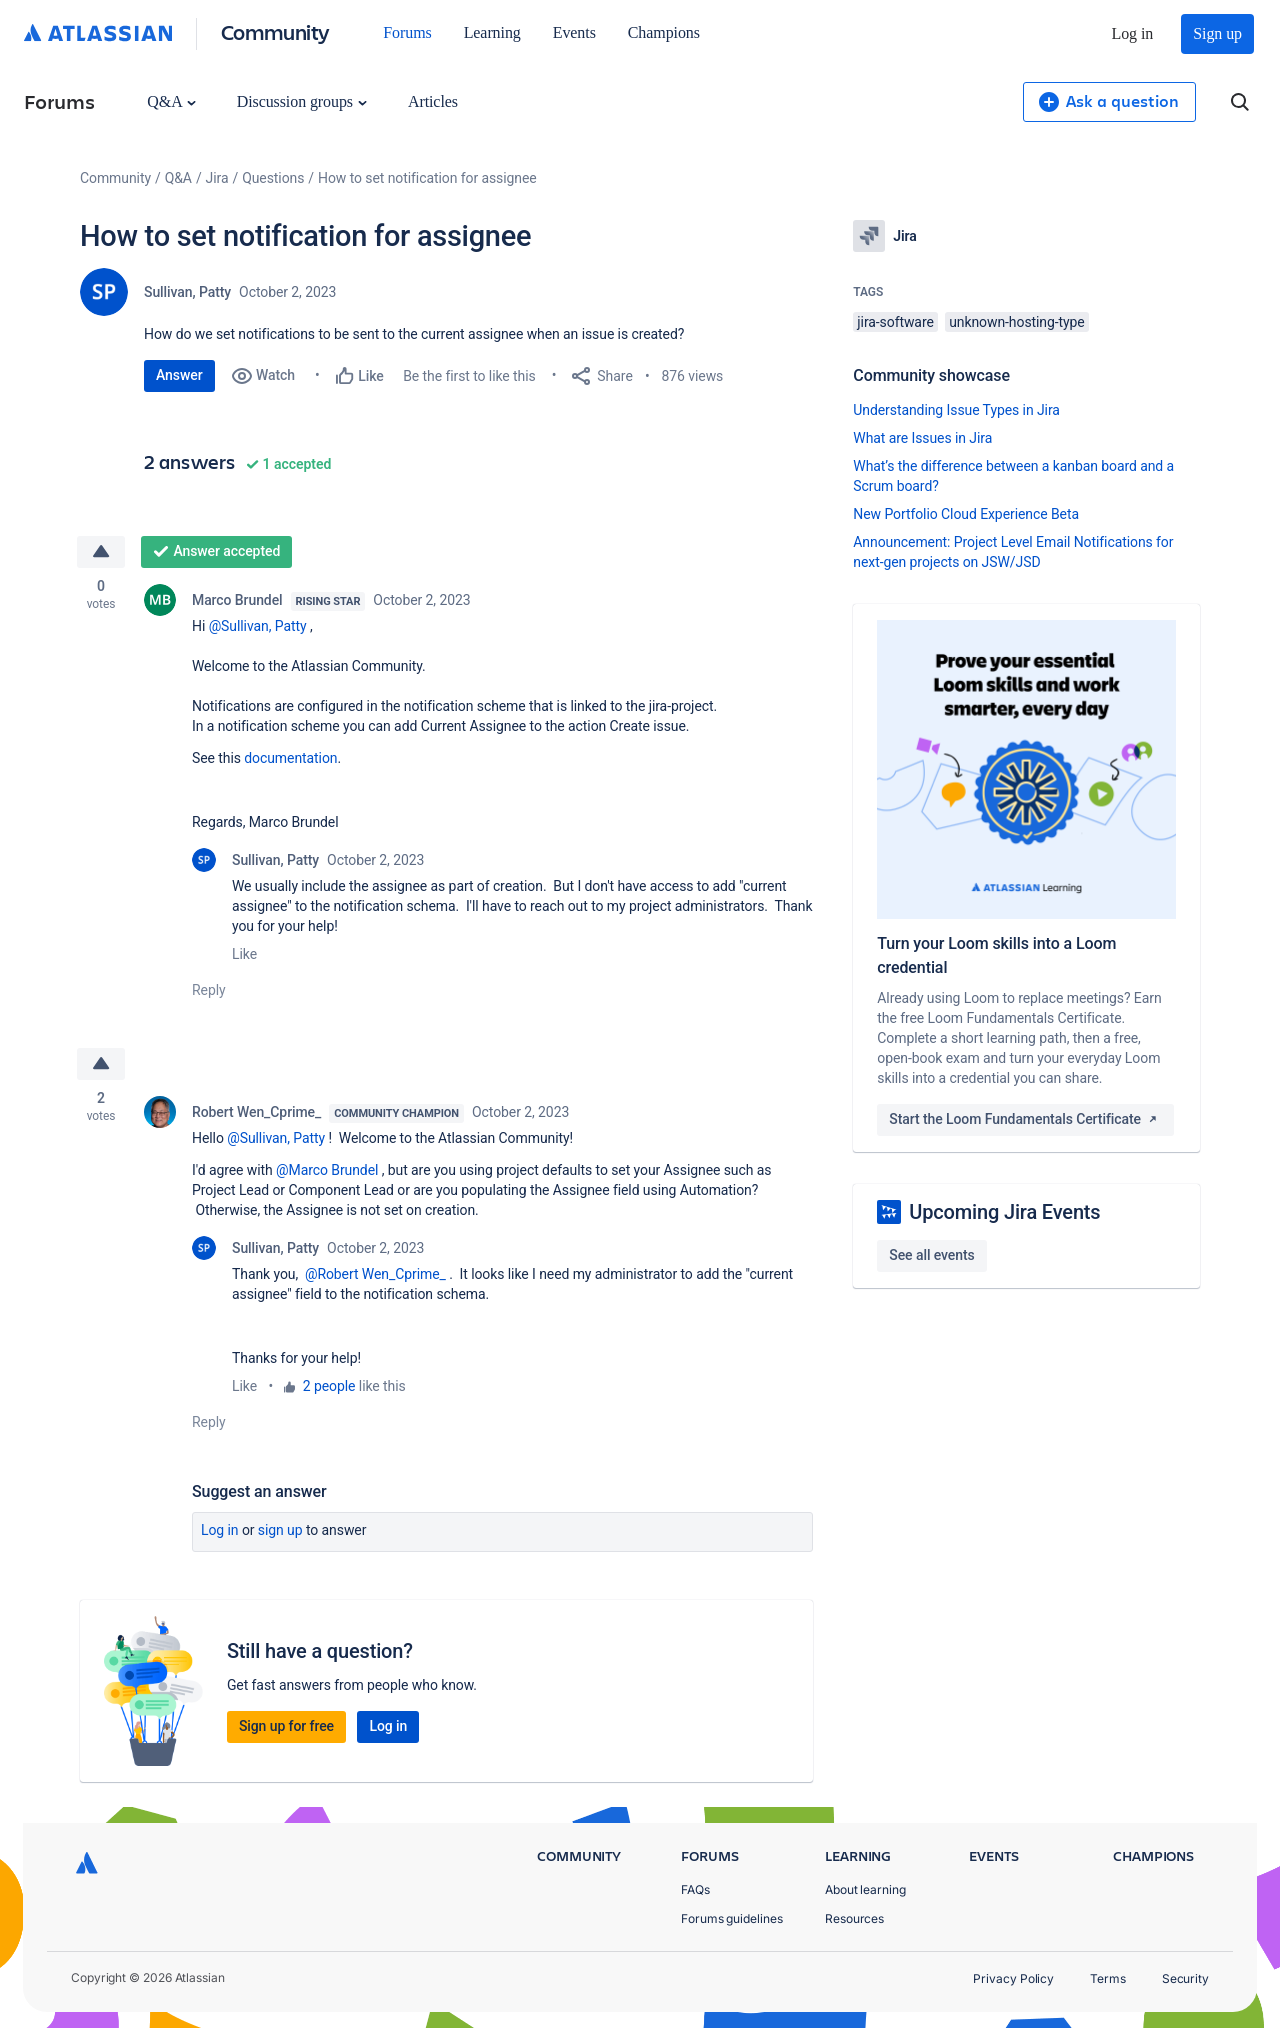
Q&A (171, 101)
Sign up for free (286, 1726)
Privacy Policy (1013, 1978)
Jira (217, 178)
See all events (931, 1255)
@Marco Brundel (327, 1170)
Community (275, 31)
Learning (492, 32)
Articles (433, 101)
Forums (407, 32)
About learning (865, 1889)
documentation (290, 758)
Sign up (1217, 33)
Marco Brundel (237, 600)
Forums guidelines (732, 1918)
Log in (1133, 33)
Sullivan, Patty (187, 292)
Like (244, 954)
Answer (179, 375)
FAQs (695, 1889)
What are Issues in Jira (922, 438)
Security (1185, 1978)
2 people (329, 1386)
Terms (1108, 1978)
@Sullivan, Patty (258, 626)
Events (574, 32)
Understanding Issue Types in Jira (956, 410)
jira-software (895, 322)
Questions (273, 178)
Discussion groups (302, 101)
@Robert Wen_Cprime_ (375, 1274)
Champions (664, 32)
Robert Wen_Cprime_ (256, 1112)
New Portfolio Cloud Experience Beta (966, 514)
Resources (854, 1918)
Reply (209, 990)
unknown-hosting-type (1017, 322)
